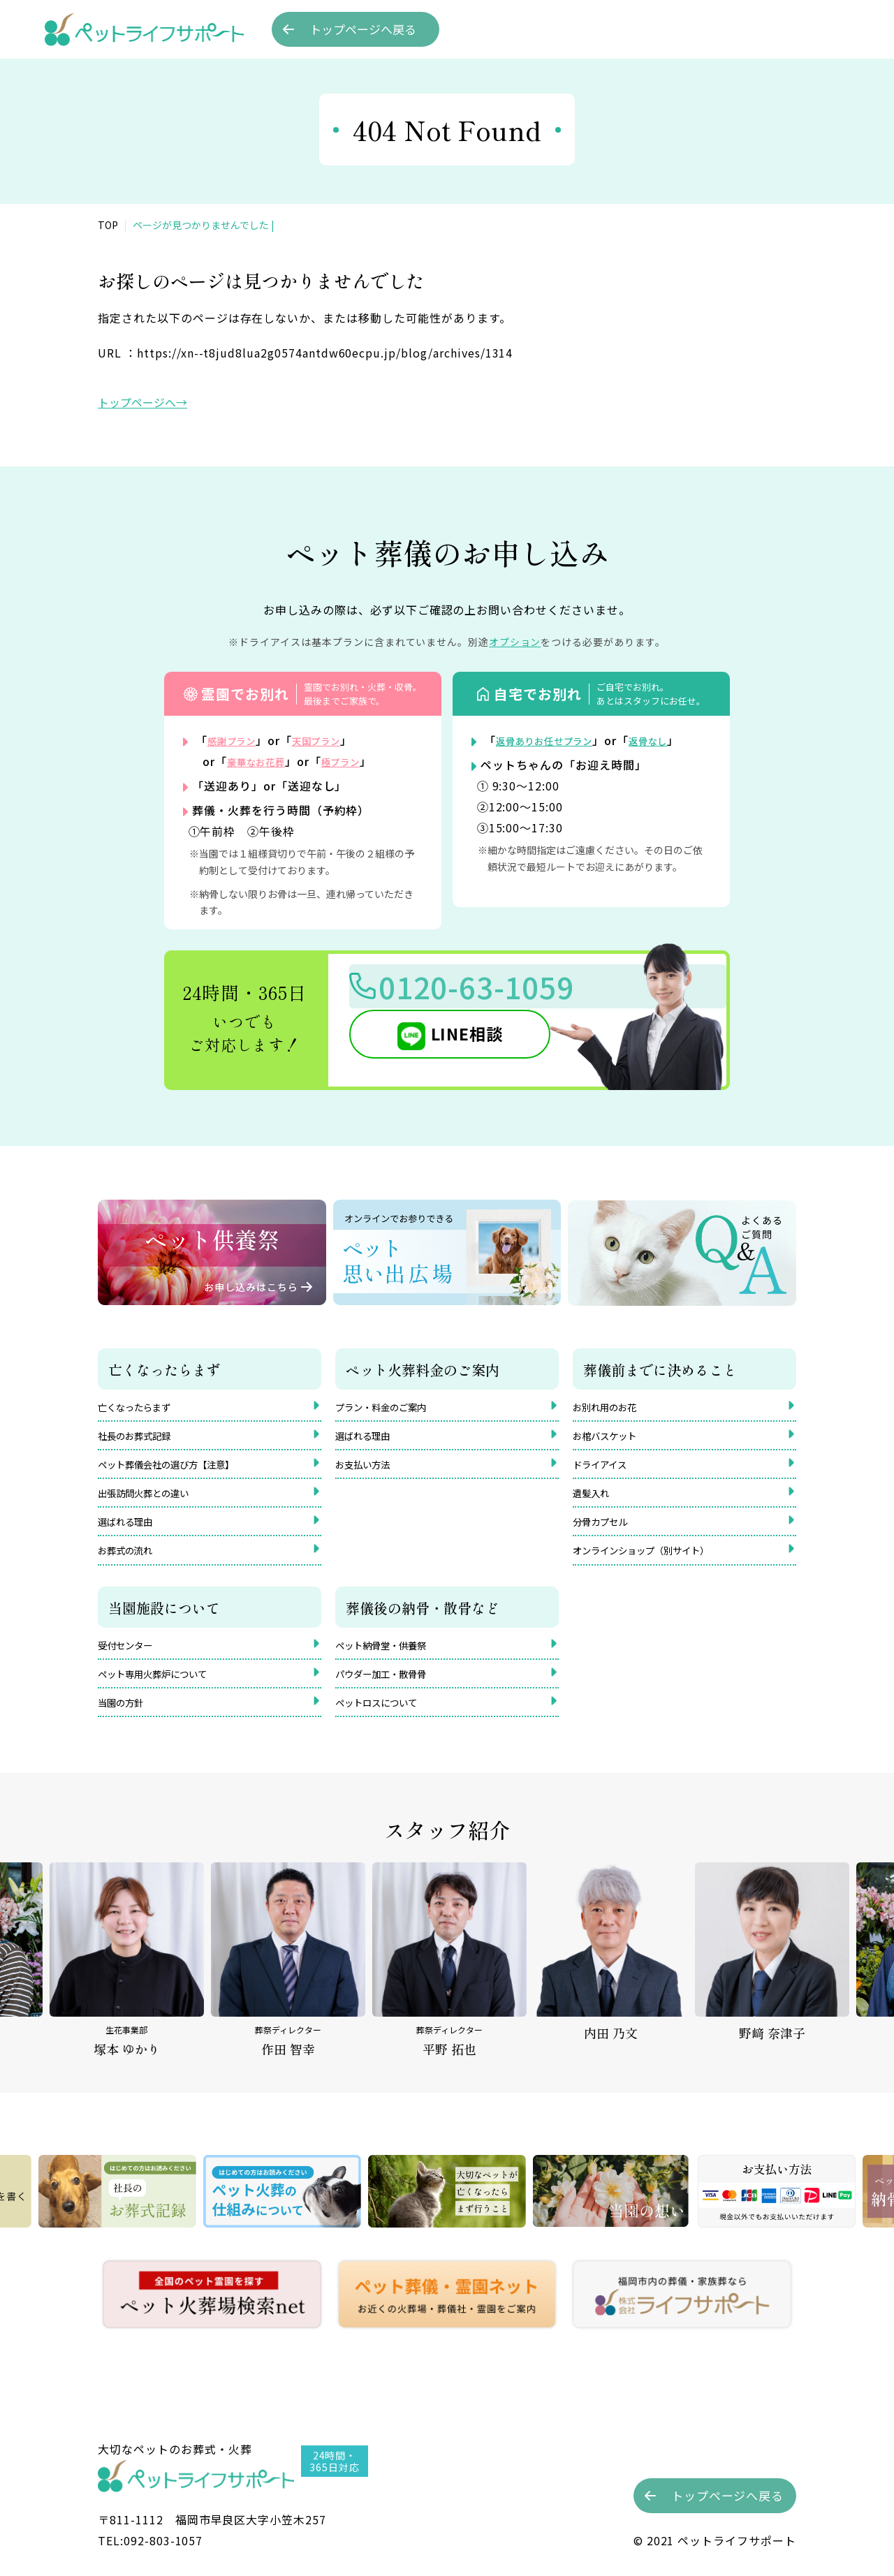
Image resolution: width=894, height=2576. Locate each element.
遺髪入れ (595, 1500)
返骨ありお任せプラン (555, 740)
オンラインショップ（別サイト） (656, 1563)
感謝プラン (237, 740)
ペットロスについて (385, 1723)
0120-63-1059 (496, 990)
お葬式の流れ (131, 1563)
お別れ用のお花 (612, 1406)
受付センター (131, 1660)
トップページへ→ (142, 402)
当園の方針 (126, 1723)
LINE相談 (449, 1040)
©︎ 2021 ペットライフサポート (714, 2540)
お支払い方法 (368, 1469)
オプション (515, 642)
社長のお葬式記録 (142, 1437)
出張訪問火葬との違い (154, 1500)
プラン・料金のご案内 (391, 1406)
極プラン (358, 761)
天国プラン (332, 740)
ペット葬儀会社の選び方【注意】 (181, 1469)
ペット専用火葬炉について (165, 1692)
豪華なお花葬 (262, 761)
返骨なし (674, 740)
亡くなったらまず (142, 1406)
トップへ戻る (362, 29)
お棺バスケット (612, 1437)
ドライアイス (606, 1469)
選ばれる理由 (131, 1532)
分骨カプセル (606, 1532)
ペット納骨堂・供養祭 (391, 1660)
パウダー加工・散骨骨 (391, 1692)
